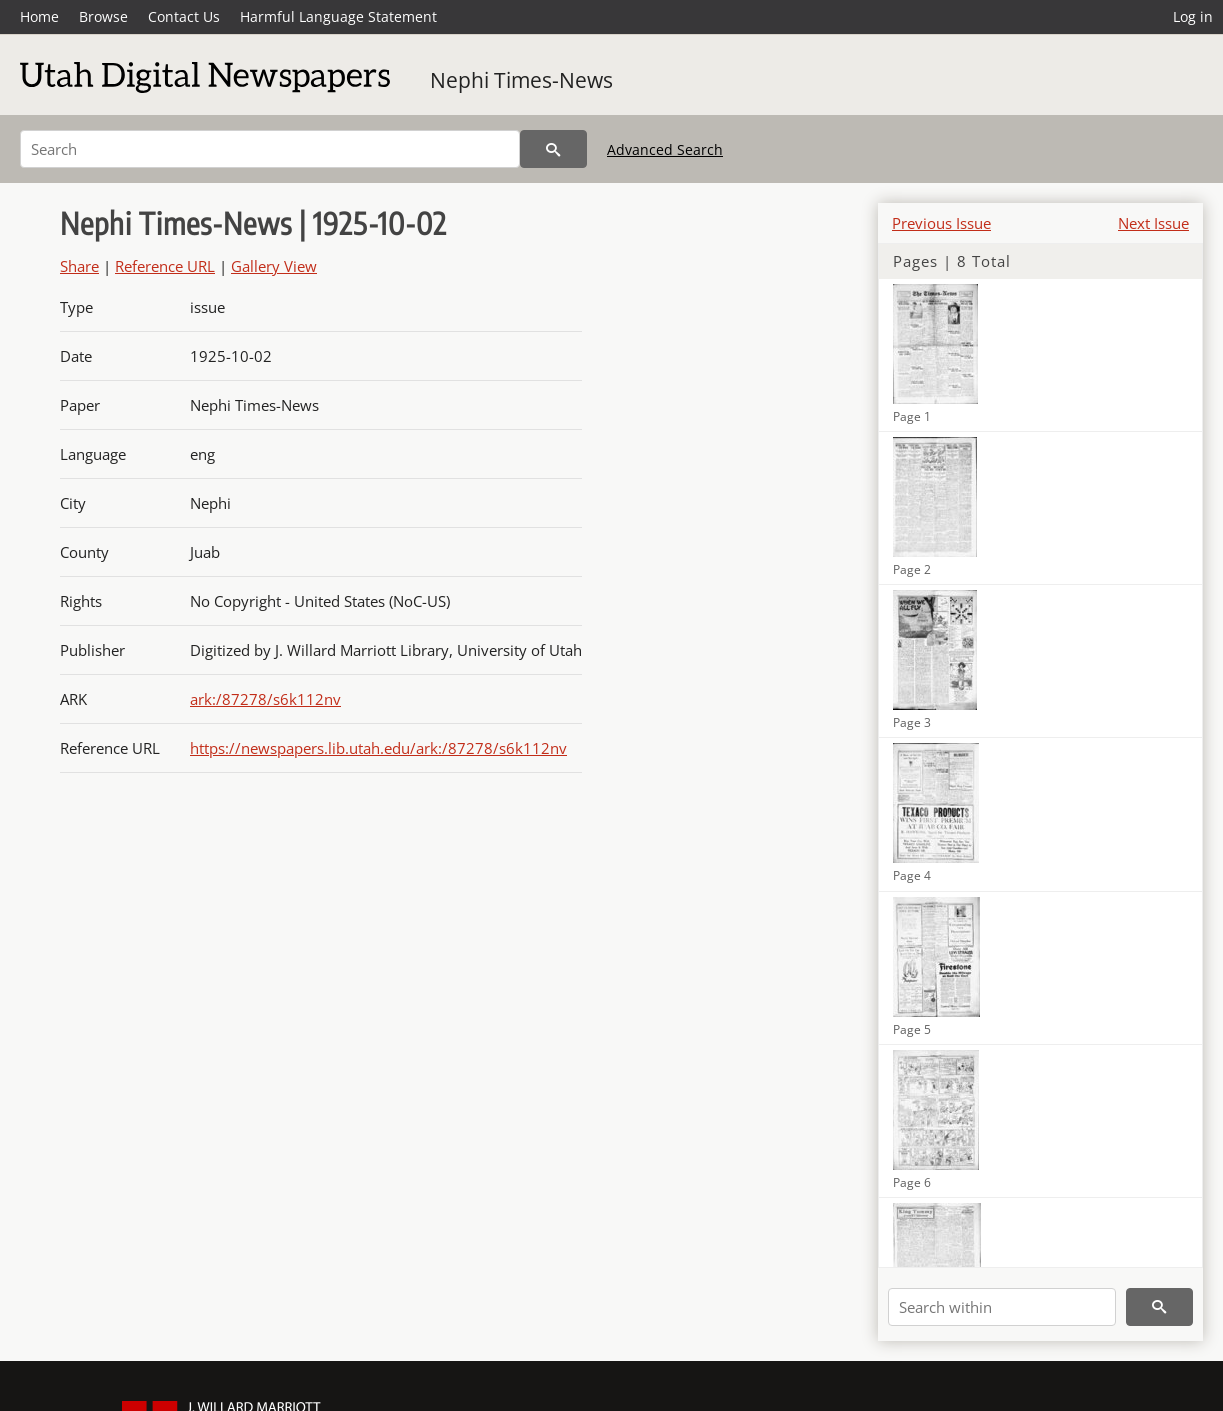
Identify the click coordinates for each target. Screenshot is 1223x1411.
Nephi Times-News (521, 80)
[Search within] (1002, 1307)
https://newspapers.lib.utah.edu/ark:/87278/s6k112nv (378, 748)
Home (39, 16)
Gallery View (274, 266)
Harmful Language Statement (338, 16)
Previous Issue (941, 223)
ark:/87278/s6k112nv (265, 699)
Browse (103, 16)
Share (79, 266)
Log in (1193, 16)
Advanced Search (665, 149)
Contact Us (184, 16)
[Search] (270, 149)
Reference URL (165, 266)
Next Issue (1153, 223)
